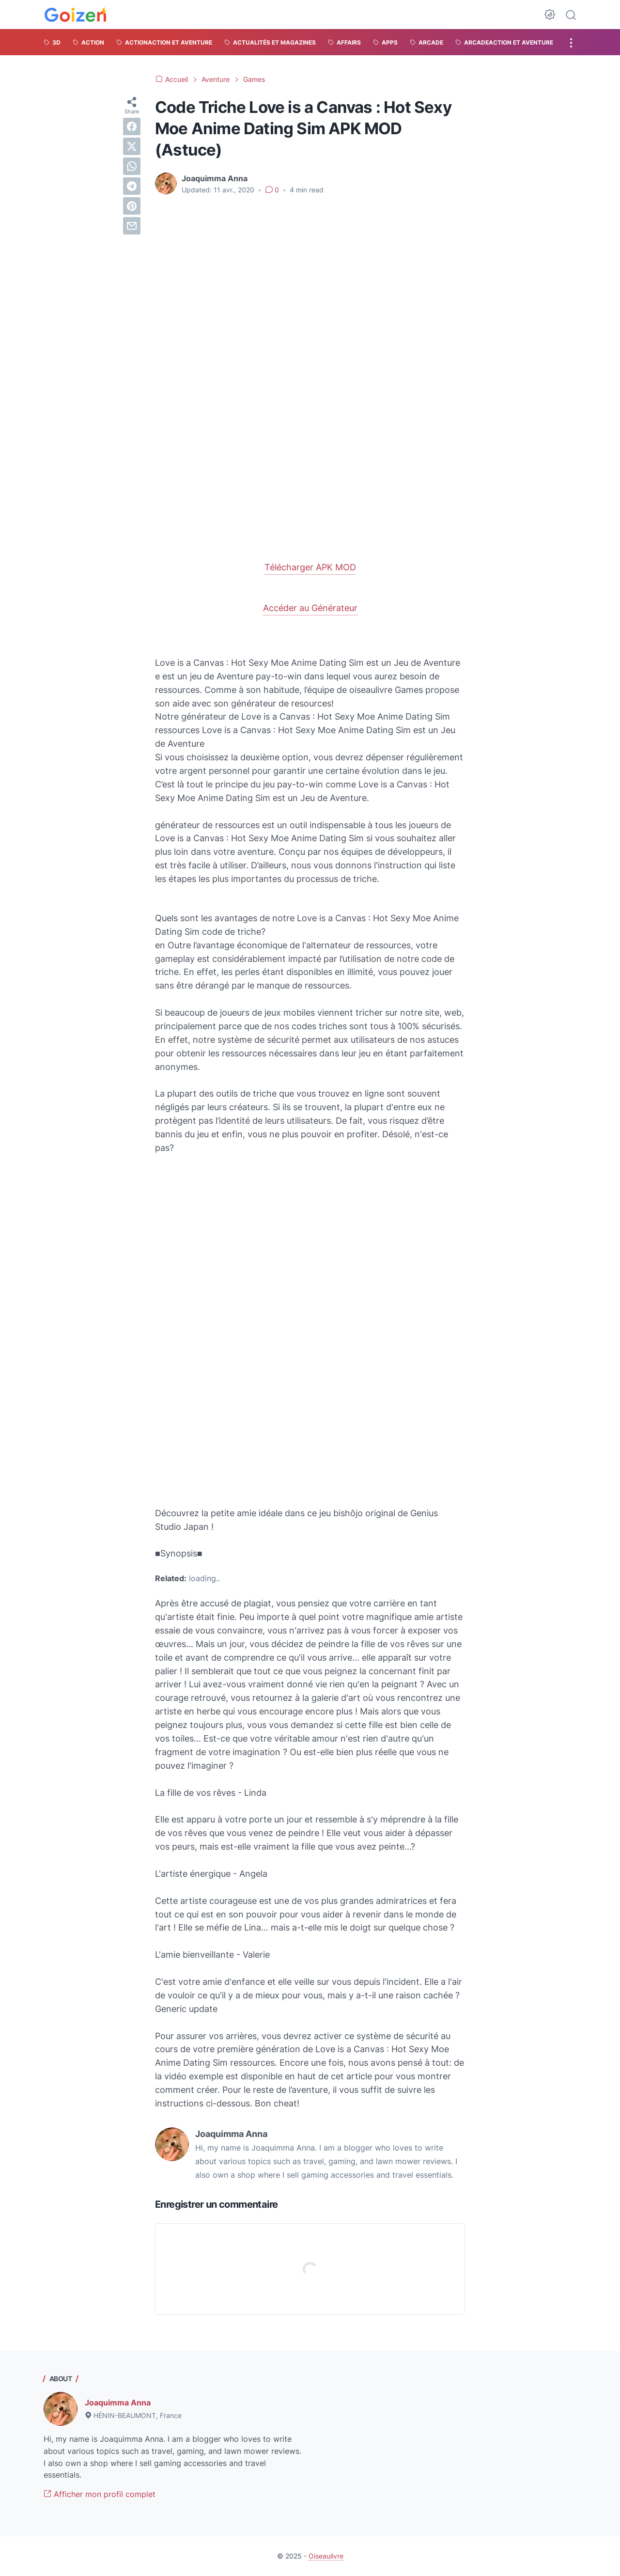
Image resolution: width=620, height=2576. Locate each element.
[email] (131, 226)
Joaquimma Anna (118, 2402)
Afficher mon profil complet (99, 2494)
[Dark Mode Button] (550, 14)
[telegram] (131, 186)
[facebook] (131, 126)
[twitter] (131, 146)
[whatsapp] (131, 166)
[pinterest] (131, 206)
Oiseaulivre (326, 2556)
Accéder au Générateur (310, 608)
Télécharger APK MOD (310, 567)
